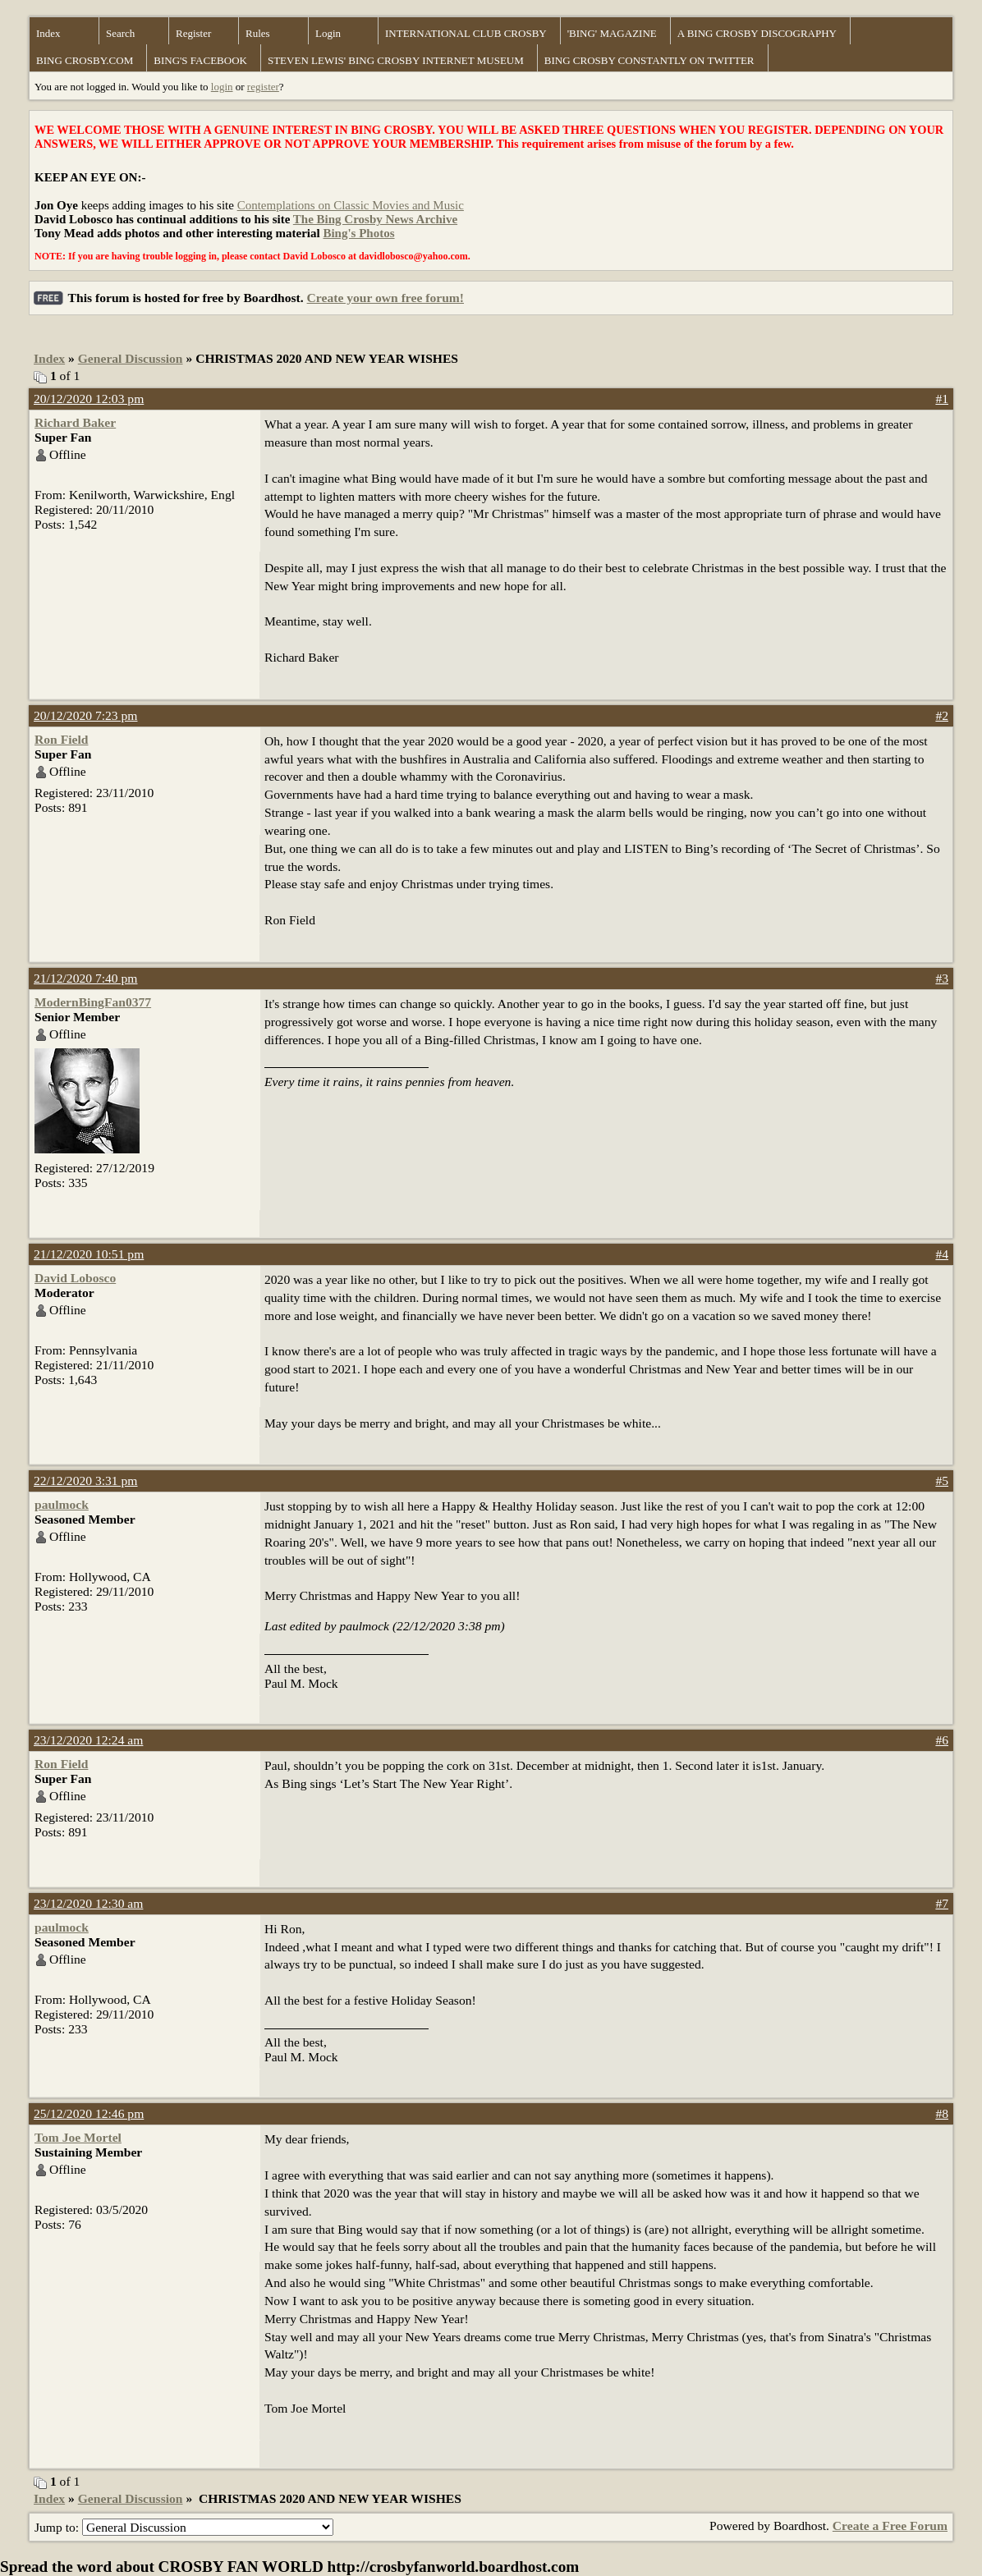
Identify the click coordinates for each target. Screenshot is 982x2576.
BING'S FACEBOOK (200, 60)
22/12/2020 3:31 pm (86, 1480)
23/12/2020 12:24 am (88, 1740)
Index (48, 33)
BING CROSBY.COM (84, 60)
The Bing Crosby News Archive (375, 219)
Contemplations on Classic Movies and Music (350, 205)
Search (120, 33)
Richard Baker (75, 422)
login (222, 86)
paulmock (61, 1504)
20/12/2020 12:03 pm (89, 399)
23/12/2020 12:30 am (88, 1903)
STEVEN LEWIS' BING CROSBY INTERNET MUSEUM (396, 60)
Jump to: (183, 2527)
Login (328, 33)
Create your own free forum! (385, 298)
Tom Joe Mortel (78, 2137)
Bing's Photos (358, 233)
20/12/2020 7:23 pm (86, 715)
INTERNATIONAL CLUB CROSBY (466, 33)
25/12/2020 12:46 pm (89, 2113)
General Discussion (130, 358)
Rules (258, 33)
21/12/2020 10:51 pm (89, 1254)
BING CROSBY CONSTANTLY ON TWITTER (649, 60)
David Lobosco (75, 1278)
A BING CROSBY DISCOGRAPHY (757, 33)
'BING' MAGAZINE (612, 33)
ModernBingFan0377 (92, 1002)
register (263, 86)
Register (193, 33)
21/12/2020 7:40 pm (86, 978)
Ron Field (61, 739)
